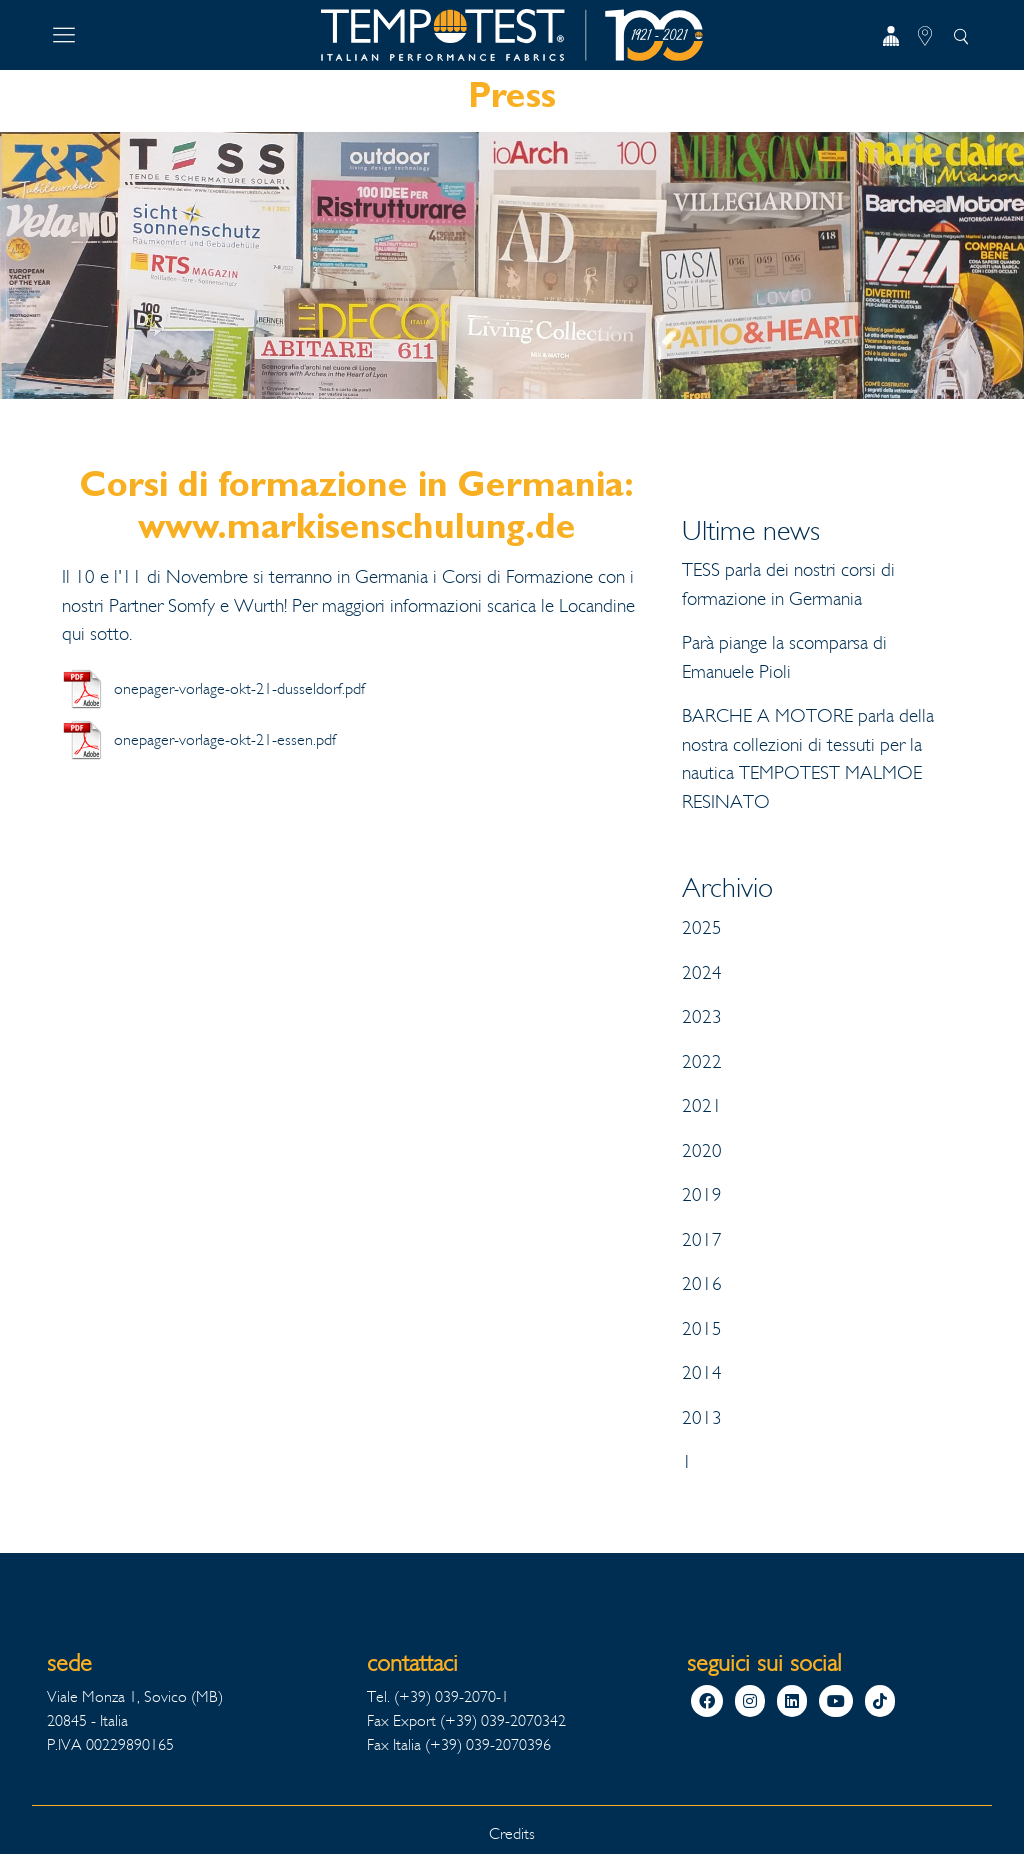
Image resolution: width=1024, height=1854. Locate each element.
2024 (702, 973)
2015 (702, 1329)
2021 (702, 1106)
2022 (702, 1062)
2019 (702, 1195)
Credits (512, 1833)
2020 (702, 1151)
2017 (702, 1240)
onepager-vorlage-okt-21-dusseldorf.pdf (239, 688)
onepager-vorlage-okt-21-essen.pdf (225, 739)
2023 (702, 1017)
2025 (702, 928)
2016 (702, 1284)
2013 (702, 1418)
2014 (702, 1373)
